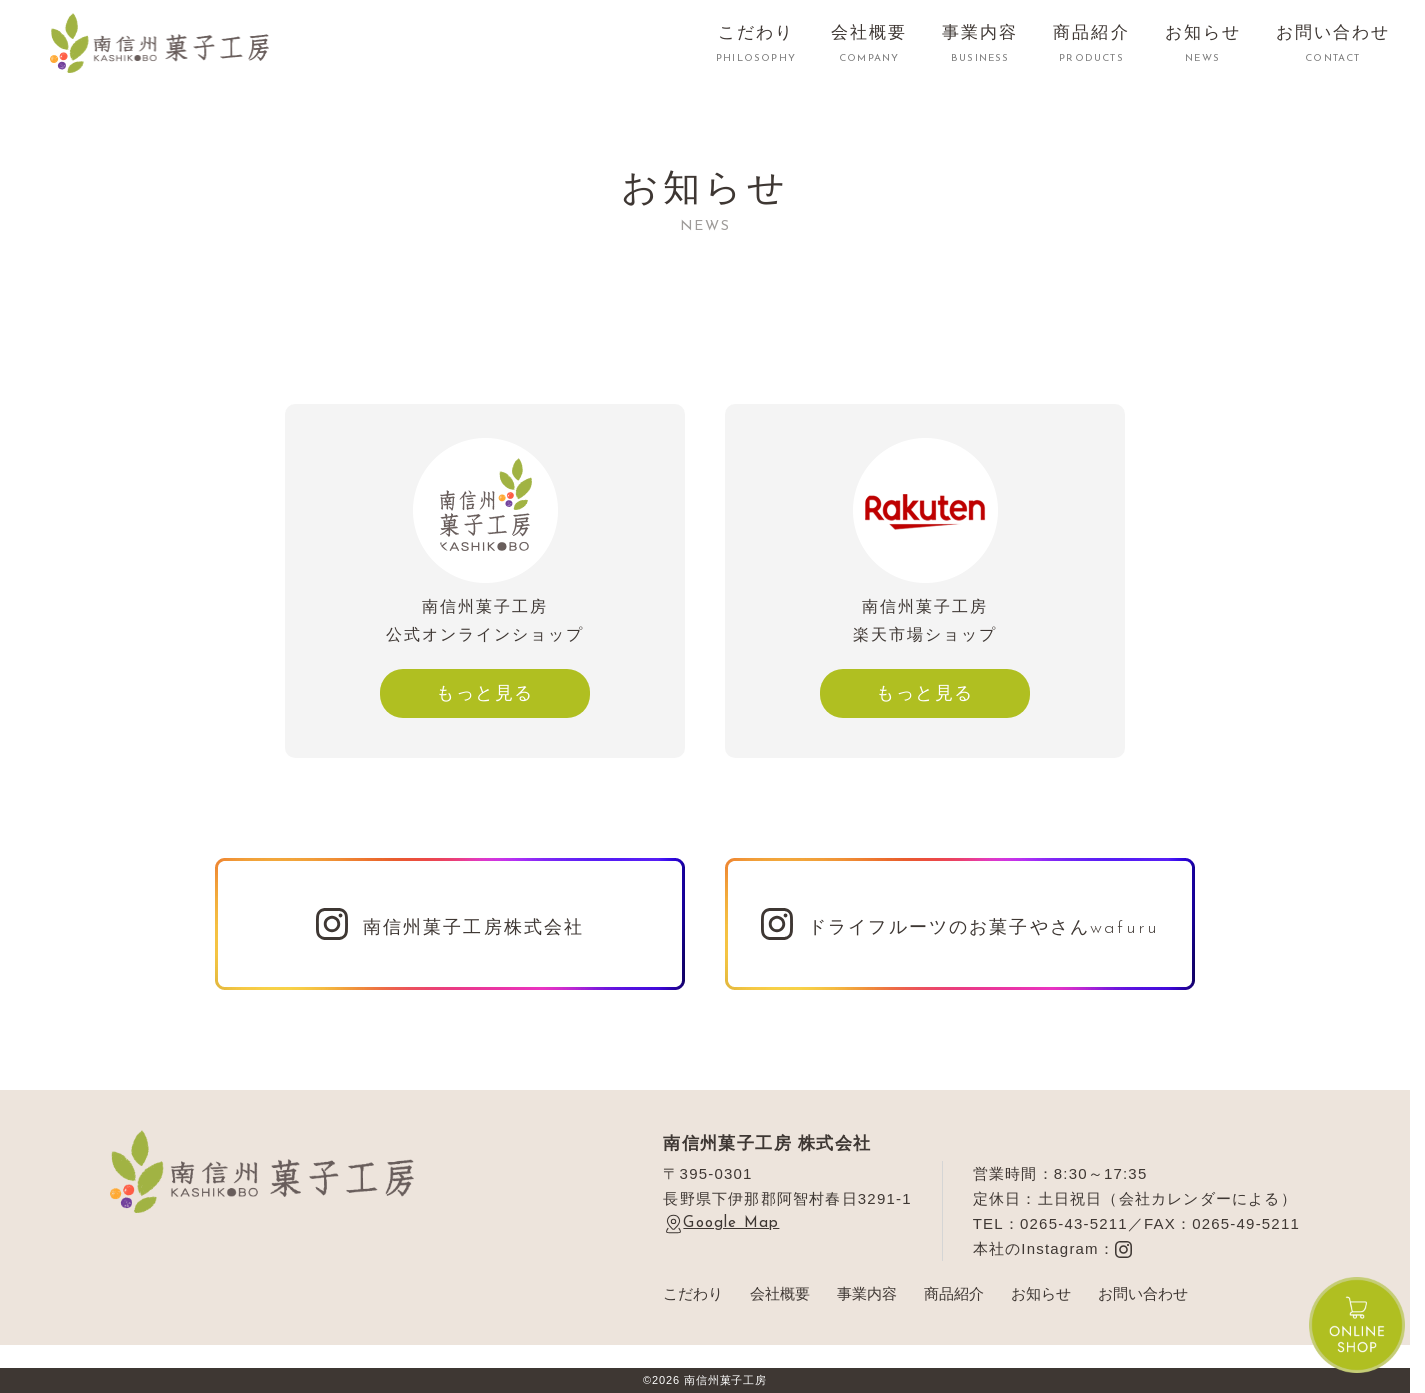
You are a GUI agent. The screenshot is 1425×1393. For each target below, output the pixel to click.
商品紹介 (954, 1293)
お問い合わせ (1143, 1293)
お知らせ (1041, 1293)
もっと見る (484, 693)
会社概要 (780, 1293)
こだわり (693, 1293)
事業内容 (867, 1293)
